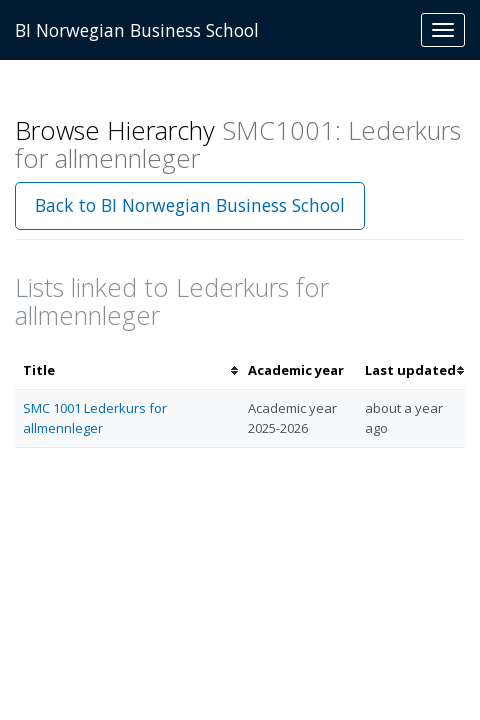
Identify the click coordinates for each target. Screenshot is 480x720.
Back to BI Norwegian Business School (190, 205)
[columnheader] (127, 370)
